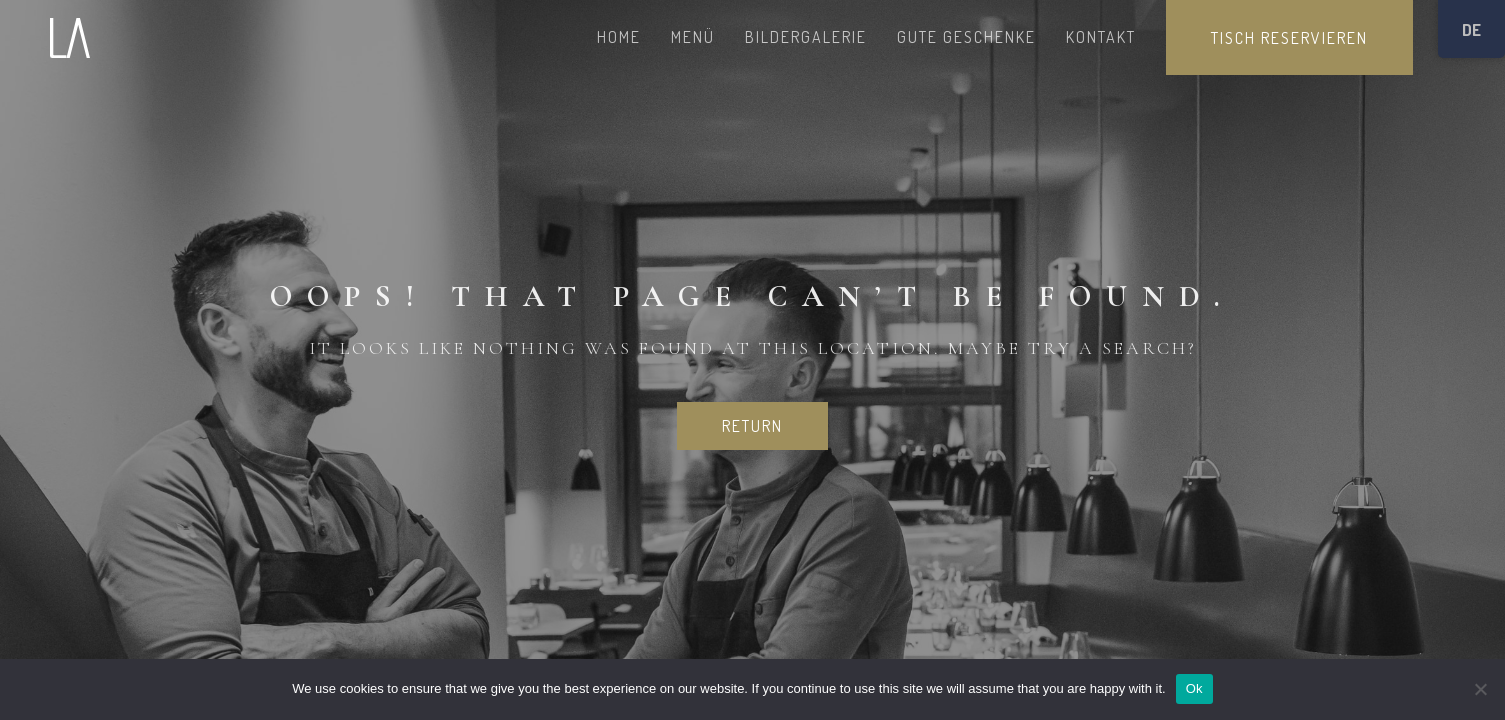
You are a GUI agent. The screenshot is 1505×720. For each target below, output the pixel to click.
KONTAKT (1101, 37)
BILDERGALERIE (806, 37)
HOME (619, 37)
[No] (1480, 689)
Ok (1194, 688)
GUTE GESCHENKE (966, 37)
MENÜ (693, 37)
